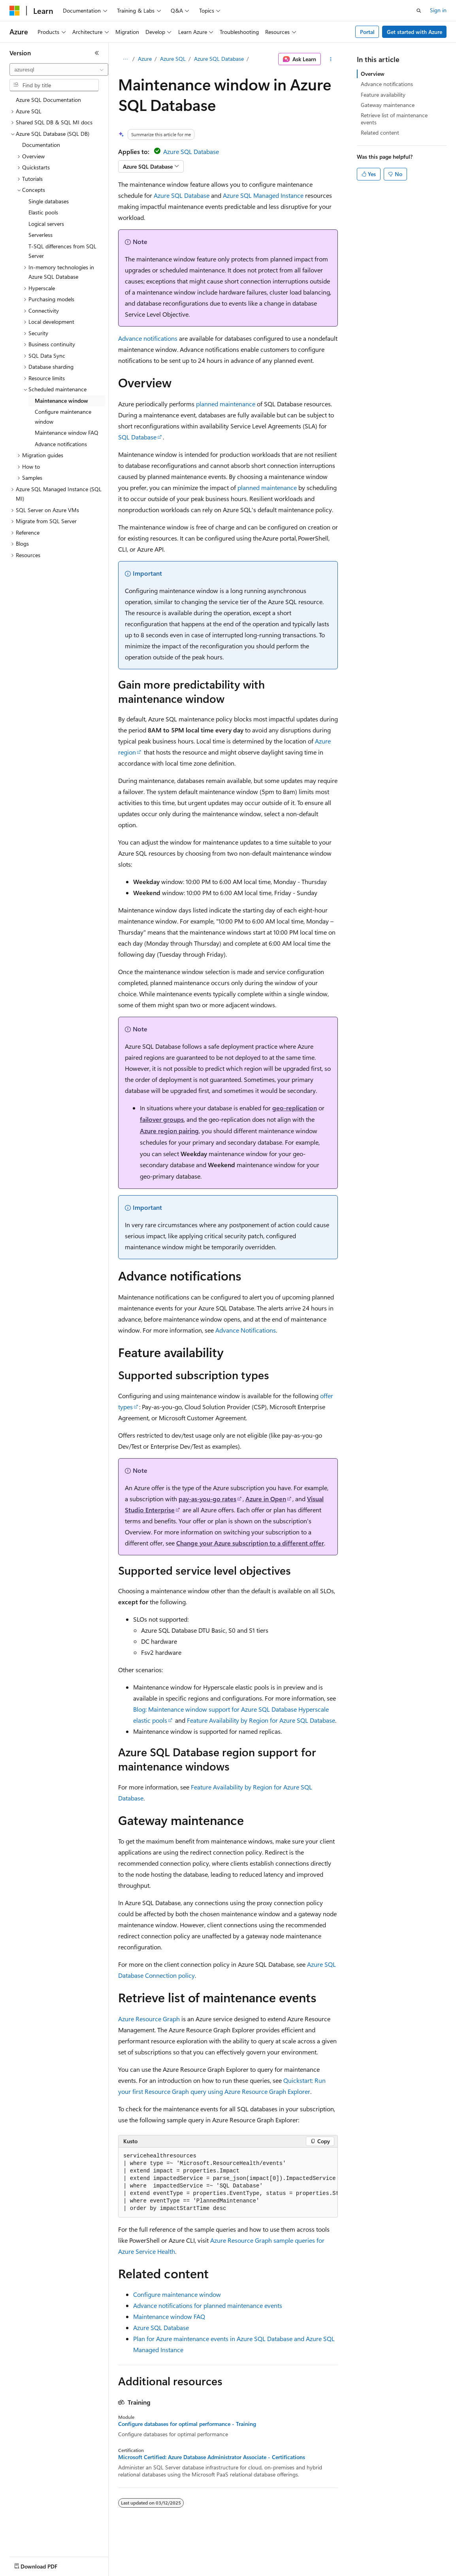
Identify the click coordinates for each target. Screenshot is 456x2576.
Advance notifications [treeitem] (61, 444)
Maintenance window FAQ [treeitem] (66, 432)
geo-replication (294, 1108)
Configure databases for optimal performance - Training (187, 2424)
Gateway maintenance (388, 105)
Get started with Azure (414, 32)
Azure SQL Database (219, 58)
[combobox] (58, 69)
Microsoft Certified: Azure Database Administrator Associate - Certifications (211, 2457)
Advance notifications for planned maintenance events (207, 2305)
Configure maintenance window (177, 2294)
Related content (380, 132)
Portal (367, 32)
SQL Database (137, 437)
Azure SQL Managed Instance (263, 195)
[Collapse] (97, 53)
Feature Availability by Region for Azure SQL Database (261, 1720)
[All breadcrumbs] (125, 59)
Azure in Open (265, 1499)
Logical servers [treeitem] (46, 223)
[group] (228, 2182)
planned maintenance (225, 404)
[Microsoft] (14, 11)
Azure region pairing (169, 1131)
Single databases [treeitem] (48, 201)
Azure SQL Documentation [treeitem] (48, 99)
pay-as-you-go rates (207, 1499)
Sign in (438, 10)
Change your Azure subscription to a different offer (250, 1543)
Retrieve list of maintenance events (394, 118)
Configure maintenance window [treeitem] (63, 416)
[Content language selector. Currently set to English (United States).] (45, 2564)
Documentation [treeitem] (41, 144)
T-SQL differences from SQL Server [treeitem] (62, 251)
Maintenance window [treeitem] (61, 400)
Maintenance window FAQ (169, 2316)
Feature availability (383, 94)
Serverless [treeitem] (40, 234)
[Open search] (419, 11)
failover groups (162, 1119)
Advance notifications (147, 338)
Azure (145, 58)
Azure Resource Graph (149, 2019)
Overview (372, 73)
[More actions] (331, 59)
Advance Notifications (245, 1330)
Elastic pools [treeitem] (43, 212)
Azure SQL (173, 58)
